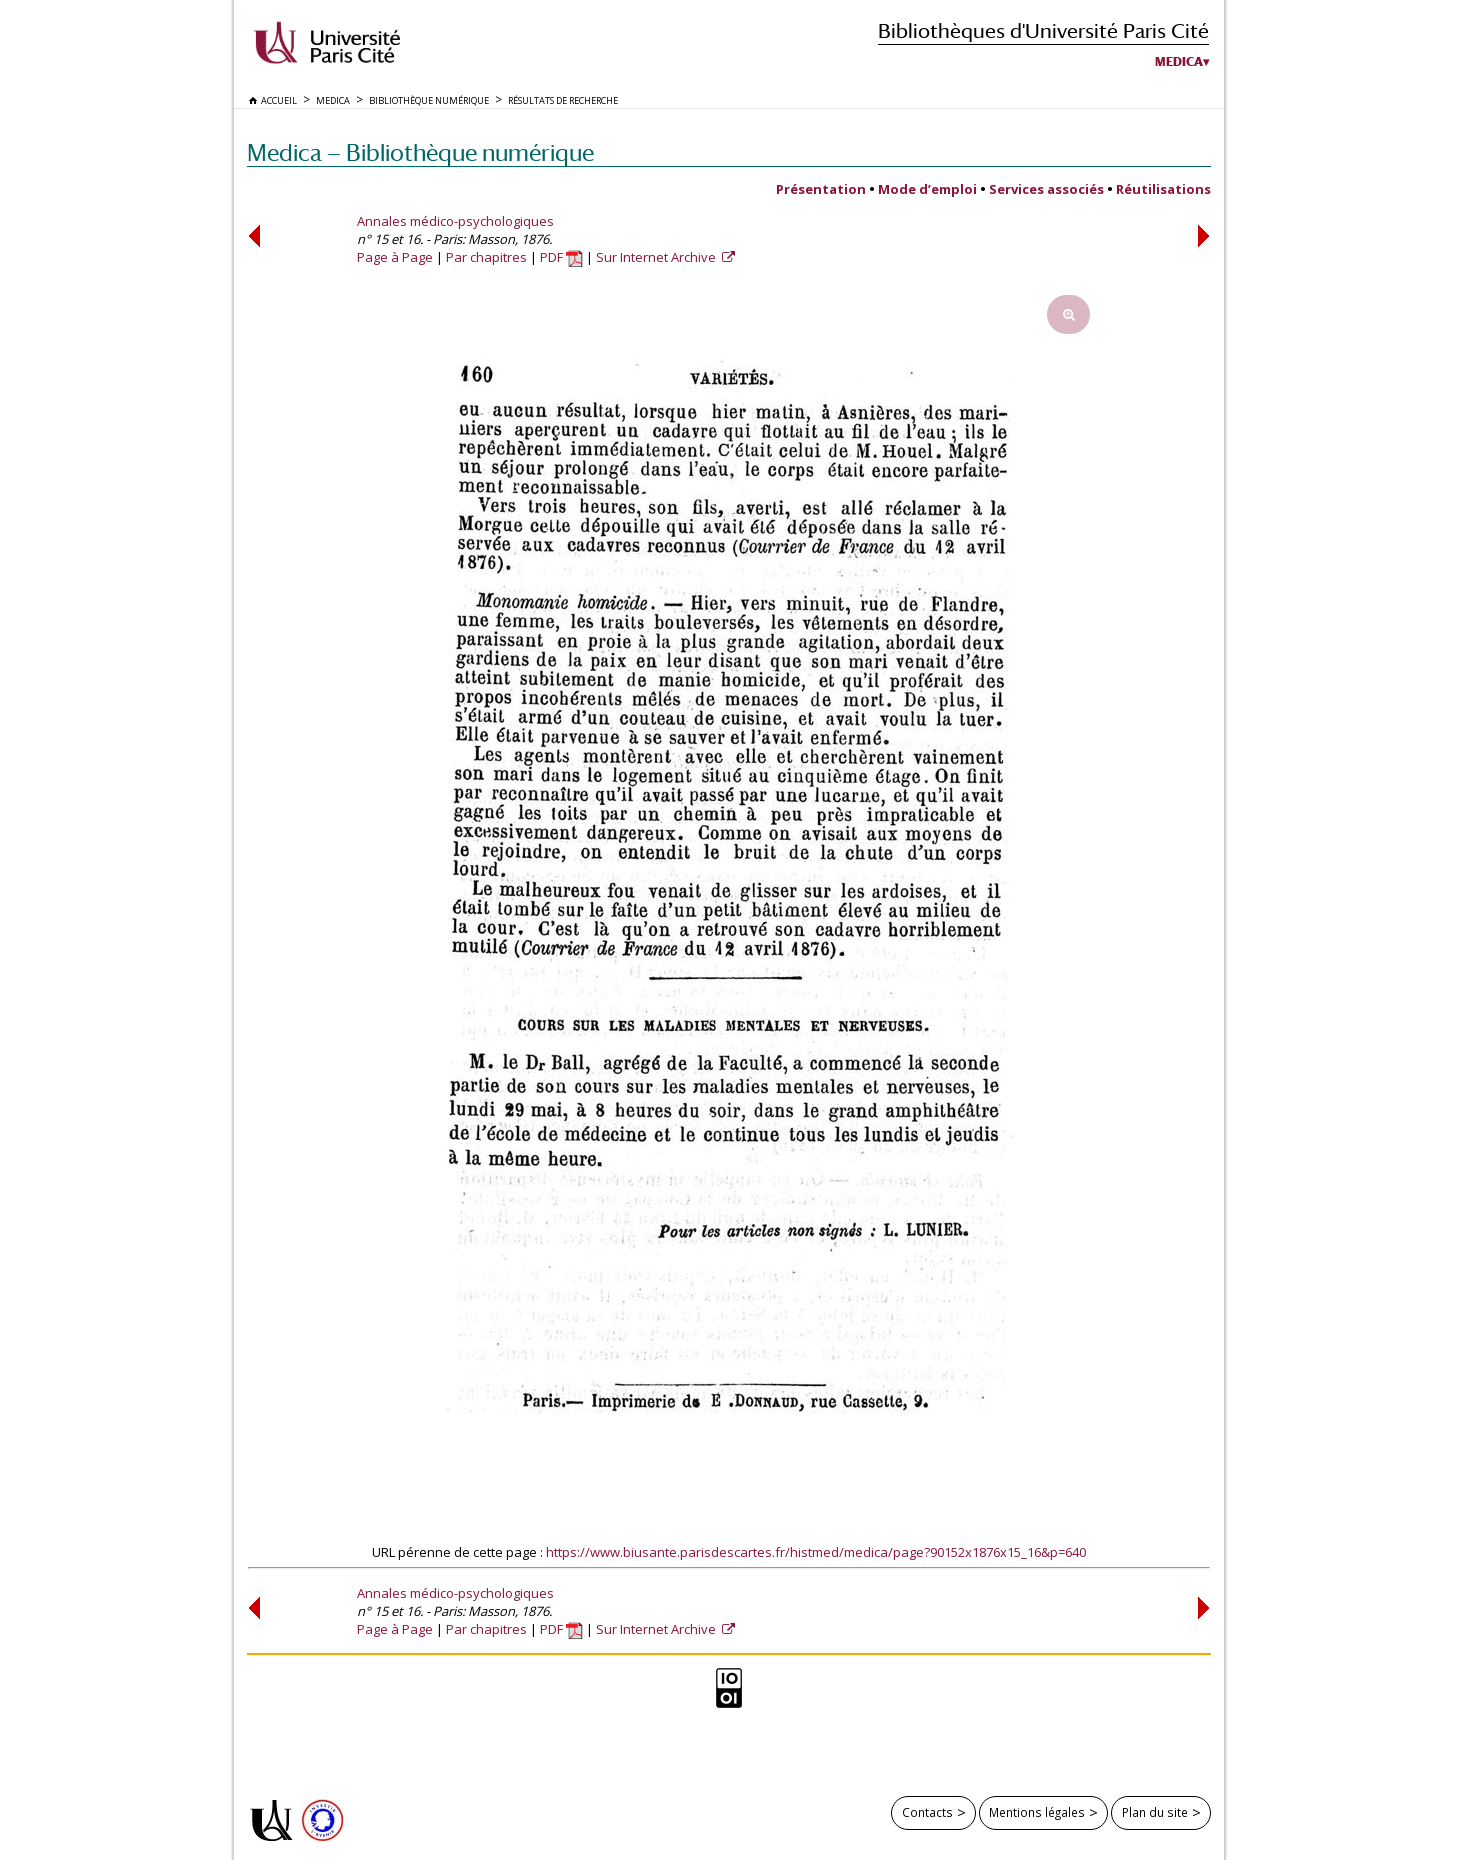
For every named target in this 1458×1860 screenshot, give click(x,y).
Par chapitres (486, 257)
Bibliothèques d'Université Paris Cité (1043, 30)
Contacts (927, 1812)
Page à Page (395, 257)
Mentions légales (1037, 1812)
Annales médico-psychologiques (455, 221)
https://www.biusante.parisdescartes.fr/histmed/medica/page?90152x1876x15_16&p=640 (816, 1552)
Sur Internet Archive (657, 257)
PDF (561, 257)
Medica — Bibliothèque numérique (420, 152)
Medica (1179, 62)
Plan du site (1155, 1812)
